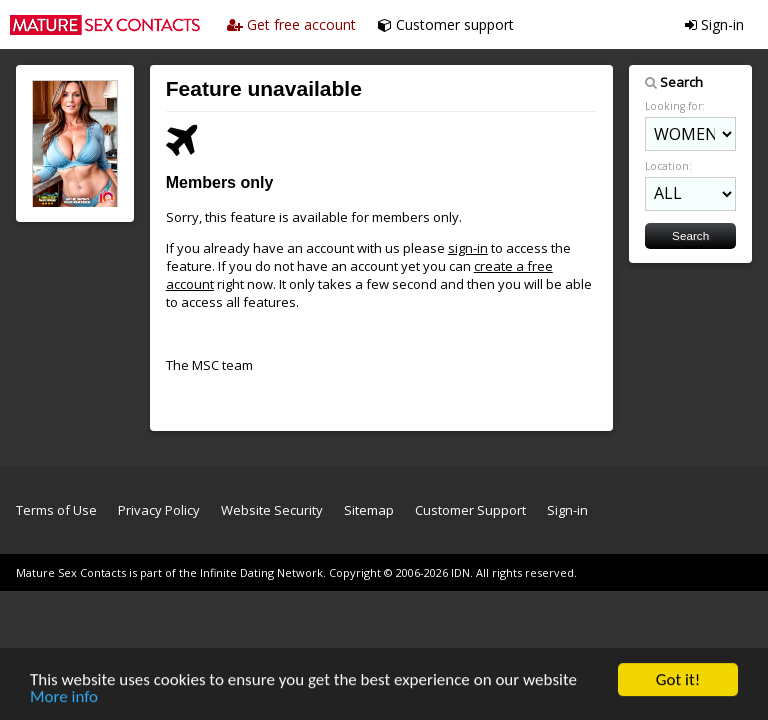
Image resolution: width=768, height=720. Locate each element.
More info (64, 697)
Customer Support (470, 510)
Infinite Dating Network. (263, 572)
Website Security (272, 510)
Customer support (446, 24)
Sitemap (369, 510)
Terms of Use (56, 510)
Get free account (291, 24)
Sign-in (714, 24)
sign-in (468, 248)
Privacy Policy (159, 510)
